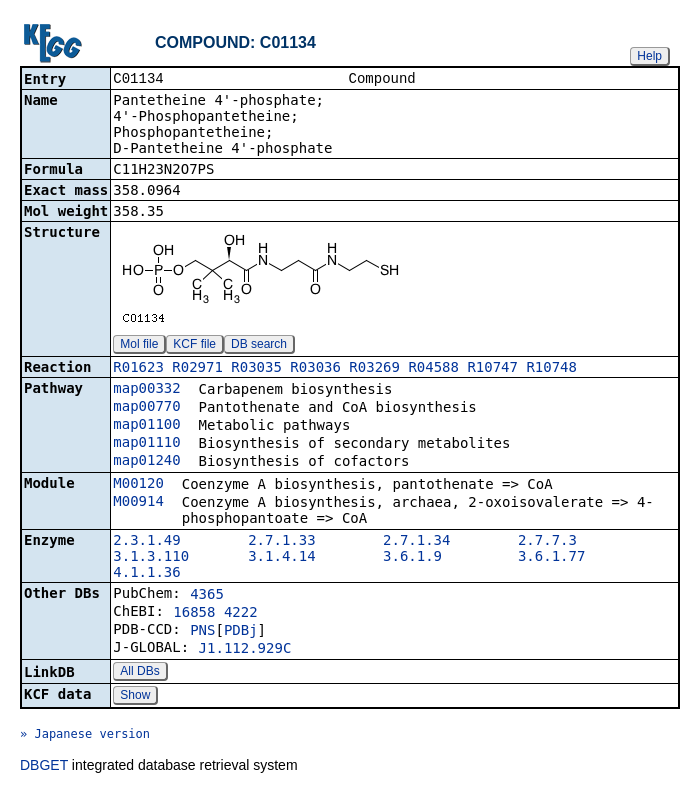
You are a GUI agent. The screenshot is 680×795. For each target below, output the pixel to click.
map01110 (146, 444)
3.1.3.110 (151, 558)
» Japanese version (85, 736)
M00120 (138, 485)
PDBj (241, 632)
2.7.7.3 (547, 542)
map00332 (146, 390)
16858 (194, 614)
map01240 (146, 462)
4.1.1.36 (146, 574)
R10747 (492, 369)
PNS (202, 632)
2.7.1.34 (416, 542)
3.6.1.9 (412, 558)
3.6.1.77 (551, 558)
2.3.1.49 (146, 542)
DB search (259, 346)
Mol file (139, 346)
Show (135, 697)
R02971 (197, 369)
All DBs (139, 673)
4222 (241, 614)
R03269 (374, 369)
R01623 (138, 369)
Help (649, 56)
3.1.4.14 (281, 558)
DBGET (44, 767)
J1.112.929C (245, 650)
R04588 (433, 369)
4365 (207, 596)
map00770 (146, 408)
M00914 (138, 503)
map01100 (146, 426)
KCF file (194, 346)
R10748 (551, 369)
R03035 (256, 369)
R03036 (315, 369)
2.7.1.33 (281, 542)
